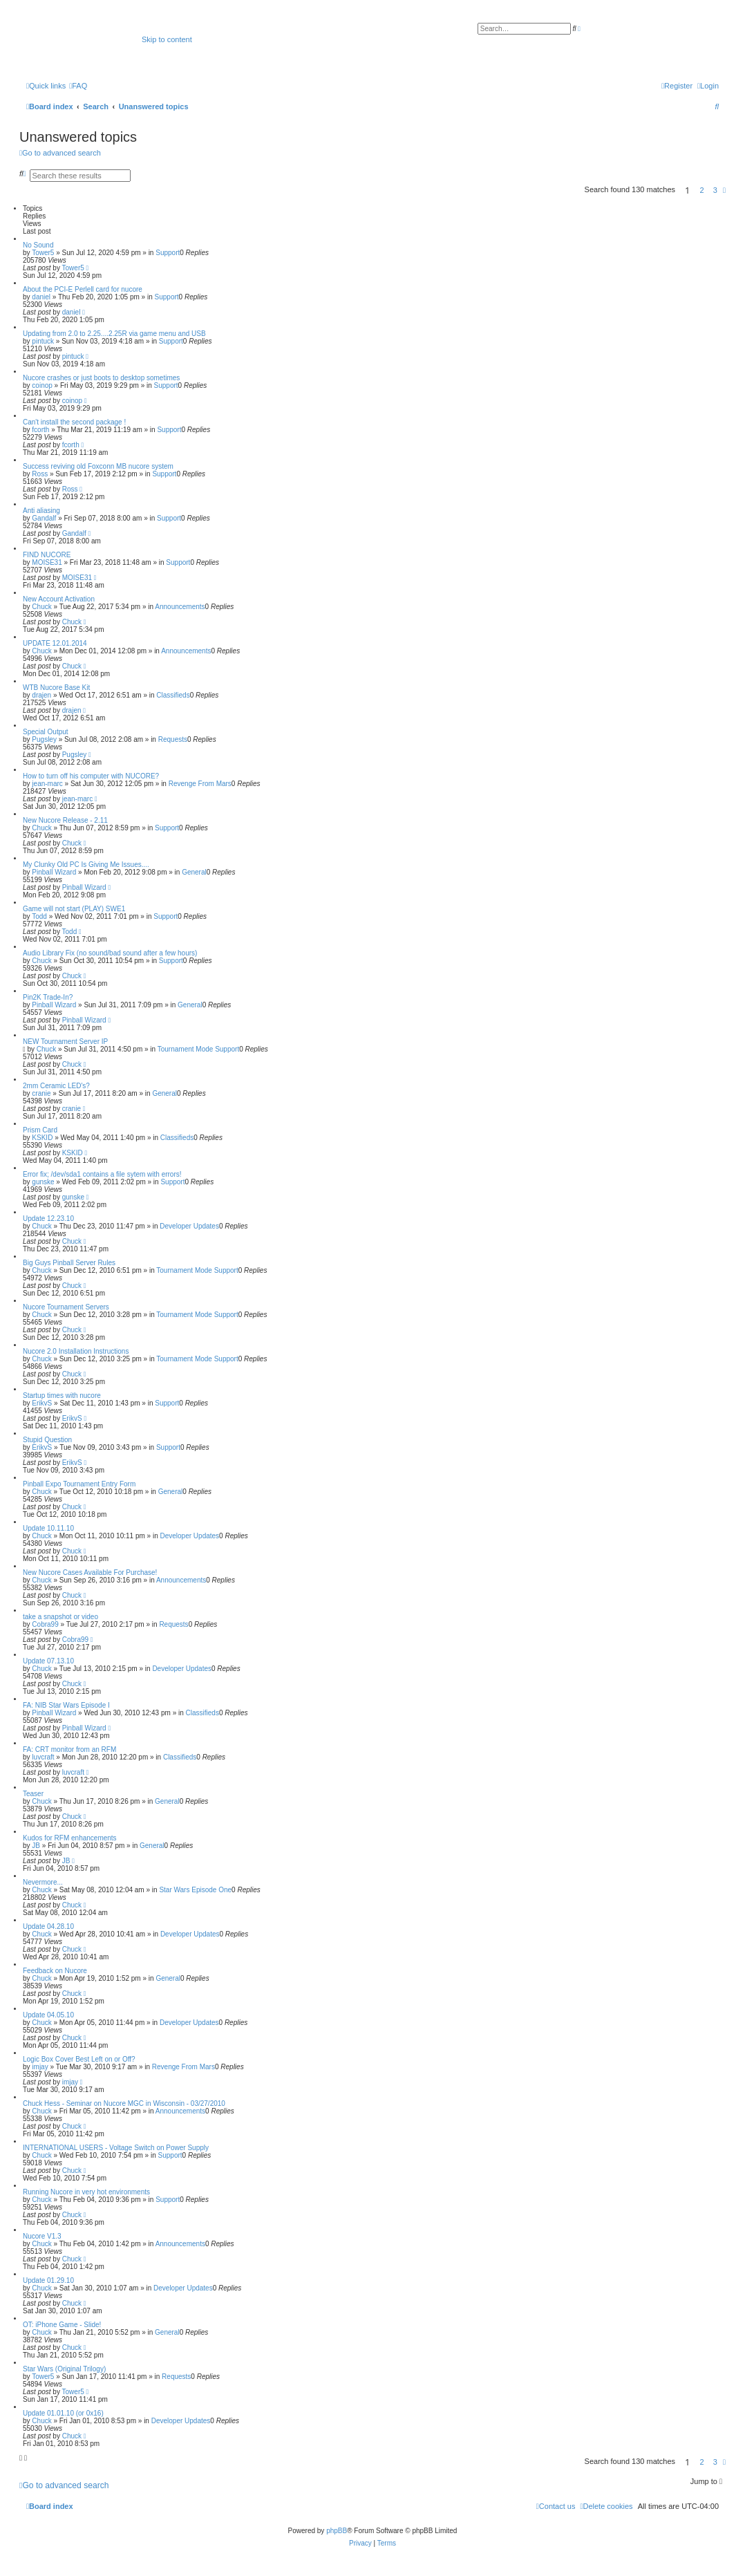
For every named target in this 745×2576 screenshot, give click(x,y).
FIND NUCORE (46, 555)
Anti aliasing (41, 510)
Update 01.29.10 (48, 2280)
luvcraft (43, 1757)
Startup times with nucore (62, 1395)
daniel (41, 297)
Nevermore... (43, 1882)
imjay (40, 2067)
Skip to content (167, 39)
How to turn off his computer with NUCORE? (91, 776)
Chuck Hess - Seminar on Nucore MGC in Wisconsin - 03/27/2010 (124, 2103)
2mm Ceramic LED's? (56, 1086)
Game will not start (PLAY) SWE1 (74, 909)
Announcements (180, 606)
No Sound (38, 245)
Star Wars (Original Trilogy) (64, 2369)
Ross (40, 474)
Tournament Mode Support (198, 1049)
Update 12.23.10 (48, 1218)
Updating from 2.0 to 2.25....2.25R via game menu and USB (114, 333)
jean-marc (47, 783)
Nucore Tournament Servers (66, 1307)
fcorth (40, 429)
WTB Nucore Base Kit (56, 687)
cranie (41, 1093)
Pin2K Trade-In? (48, 997)
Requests (172, 739)
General (194, 872)
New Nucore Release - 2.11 (65, 820)
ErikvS (42, 1403)
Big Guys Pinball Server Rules (69, 1263)
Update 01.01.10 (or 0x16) (63, 2413)
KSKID (42, 1137)
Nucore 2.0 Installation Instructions (76, 1351)
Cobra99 (45, 1624)
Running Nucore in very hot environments (86, 2192)
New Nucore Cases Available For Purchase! (90, 1572)
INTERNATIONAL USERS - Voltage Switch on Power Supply (116, 2148)
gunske (43, 1182)
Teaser (33, 1794)
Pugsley (44, 739)
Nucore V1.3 (42, 2236)
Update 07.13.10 (48, 1661)
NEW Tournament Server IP (65, 1041)
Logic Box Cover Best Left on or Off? (79, 2059)
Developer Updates (189, 1226)
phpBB (336, 2531)
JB (36, 1845)
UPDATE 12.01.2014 (55, 643)
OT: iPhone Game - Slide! (62, 2324)
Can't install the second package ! (74, 422)
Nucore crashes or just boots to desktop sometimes (101, 378)
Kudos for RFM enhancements (70, 1838)
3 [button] (715, 190)
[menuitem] (78, 86)
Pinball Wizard (54, 872)
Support (167, 252)
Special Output (45, 732)
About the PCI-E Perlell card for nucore (82, 289)
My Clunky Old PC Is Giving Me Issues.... (86, 864)
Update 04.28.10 (48, 1926)
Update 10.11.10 (48, 1528)
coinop (42, 385)
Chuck (41, 606)
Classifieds (172, 695)
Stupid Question (47, 1440)
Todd (39, 916)
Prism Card (40, 1130)
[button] (724, 190)
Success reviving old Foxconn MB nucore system (98, 466)
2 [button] (702, 190)
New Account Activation (59, 599)
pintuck (43, 341)
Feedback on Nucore (55, 1971)
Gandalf (44, 518)
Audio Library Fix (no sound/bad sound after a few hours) (110, 953)
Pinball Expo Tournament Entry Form (79, 1484)
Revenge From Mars (200, 783)
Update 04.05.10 (48, 2015)
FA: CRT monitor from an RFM (69, 1749)
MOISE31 (47, 562)
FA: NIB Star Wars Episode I (66, 1705)
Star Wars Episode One (195, 1890)
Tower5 (43, 252)
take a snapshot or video (60, 1617)
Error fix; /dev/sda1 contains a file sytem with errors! (102, 1174)
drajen (41, 695)
